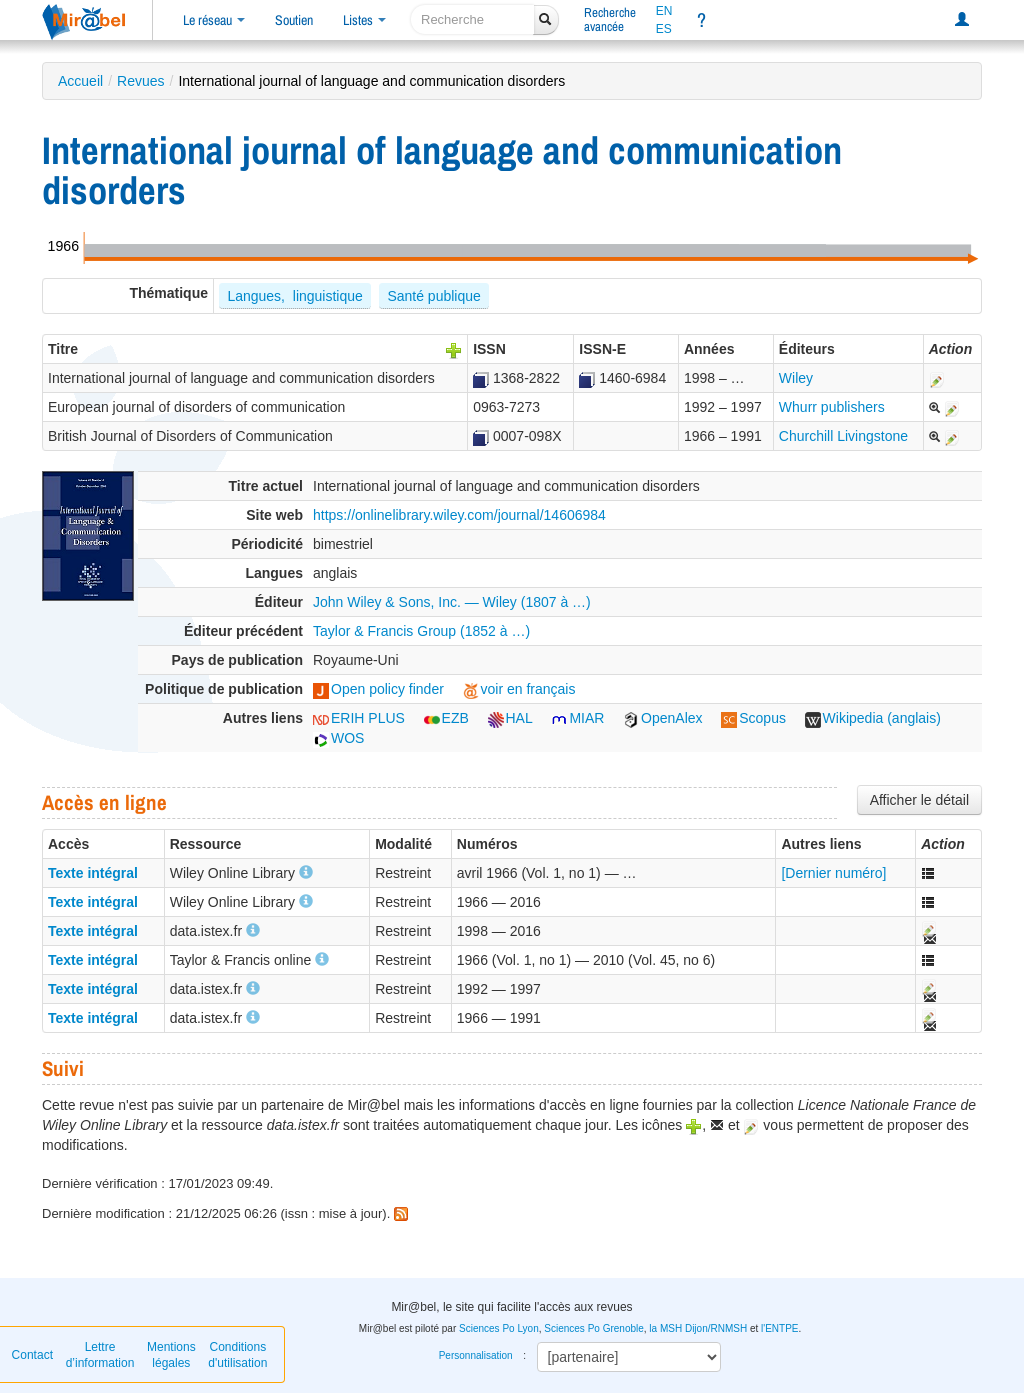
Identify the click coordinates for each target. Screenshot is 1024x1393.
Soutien (294, 20)
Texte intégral (93, 873)
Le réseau (214, 20)
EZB (446, 718)
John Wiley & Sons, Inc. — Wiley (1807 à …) (452, 602)
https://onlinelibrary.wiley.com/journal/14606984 (459, 515)
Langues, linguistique (294, 296)
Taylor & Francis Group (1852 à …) (421, 631)
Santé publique (433, 296)
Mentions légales (171, 1355)
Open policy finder (378, 689)
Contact (32, 1355)
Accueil (80, 81)
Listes (364, 20)
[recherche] (472, 19)
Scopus (753, 718)
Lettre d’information (100, 1355)
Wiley (796, 378)
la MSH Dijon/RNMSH (698, 1328)
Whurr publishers (832, 407)
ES (664, 29)
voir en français (519, 689)
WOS (338, 738)
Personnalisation (476, 1355)
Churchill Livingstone (843, 436)
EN (664, 11)
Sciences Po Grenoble (594, 1328)
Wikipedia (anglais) (873, 718)
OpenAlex (662, 718)
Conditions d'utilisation (237, 1355)
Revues (140, 81)
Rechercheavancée (610, 19)
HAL (510, 718)
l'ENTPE (779, 1328)
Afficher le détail (919, 800)
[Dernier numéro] (833, 873)
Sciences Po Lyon (499, 1328)
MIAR (577, 718)
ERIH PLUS (359, 718)
